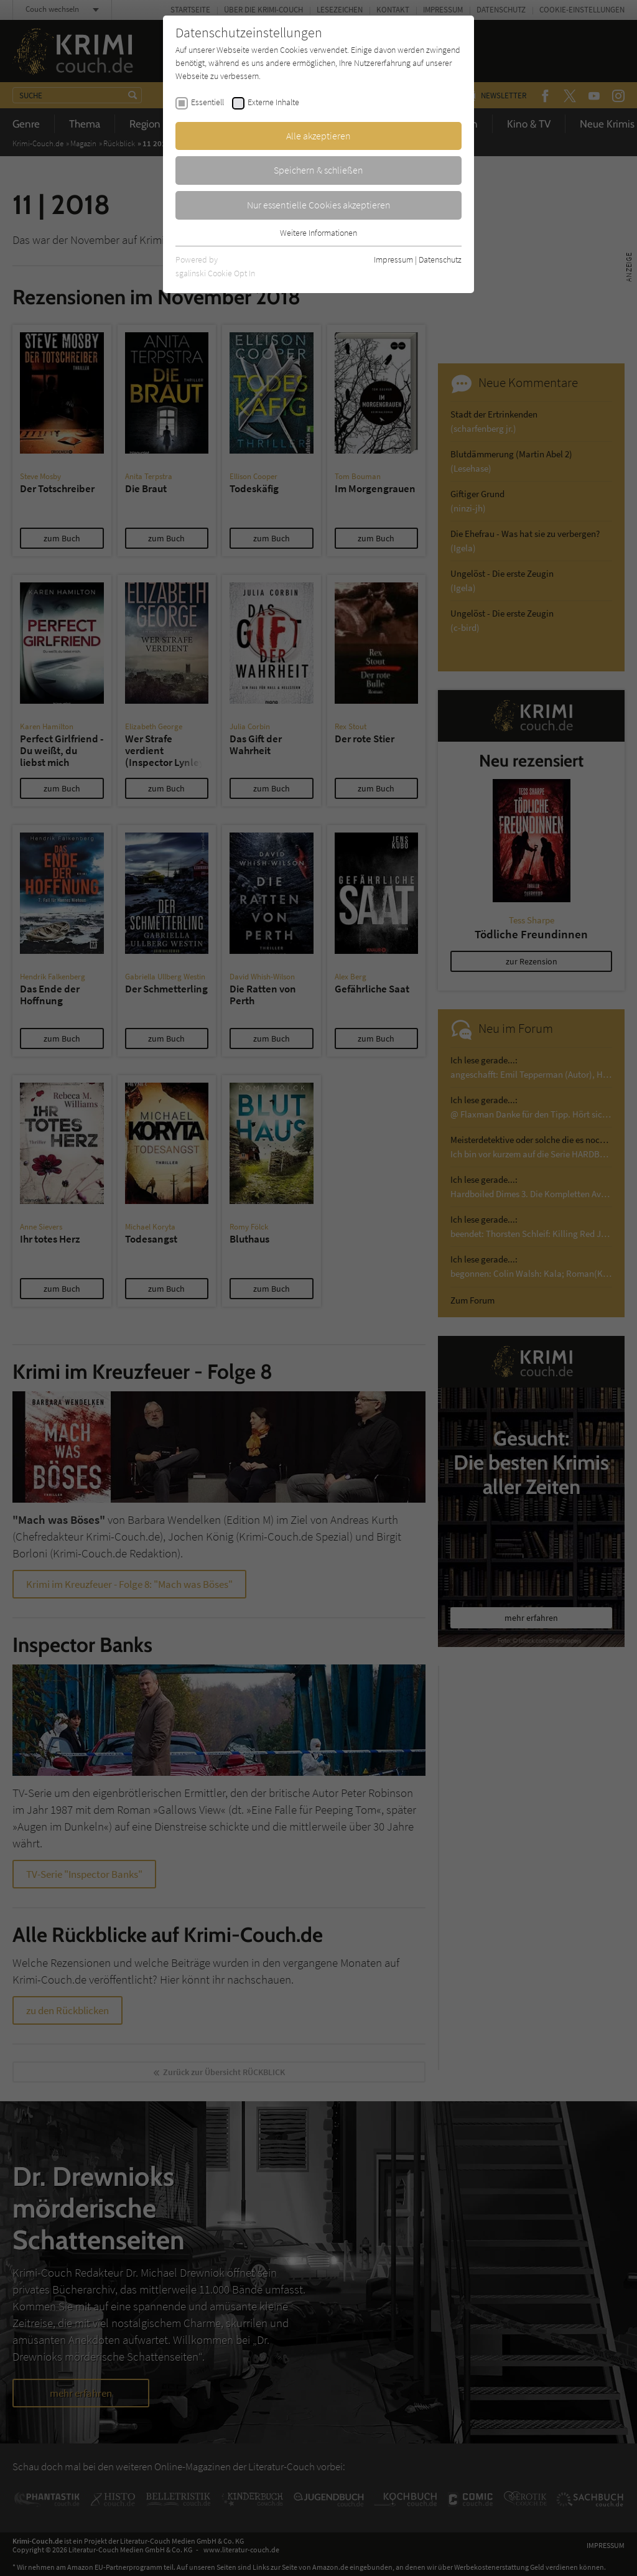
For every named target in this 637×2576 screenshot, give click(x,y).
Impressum (393, 259)
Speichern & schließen (318, 170)
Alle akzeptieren (318, 135)
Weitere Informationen (318, 232)
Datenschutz (440, 259)
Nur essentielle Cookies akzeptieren (319, 204)
